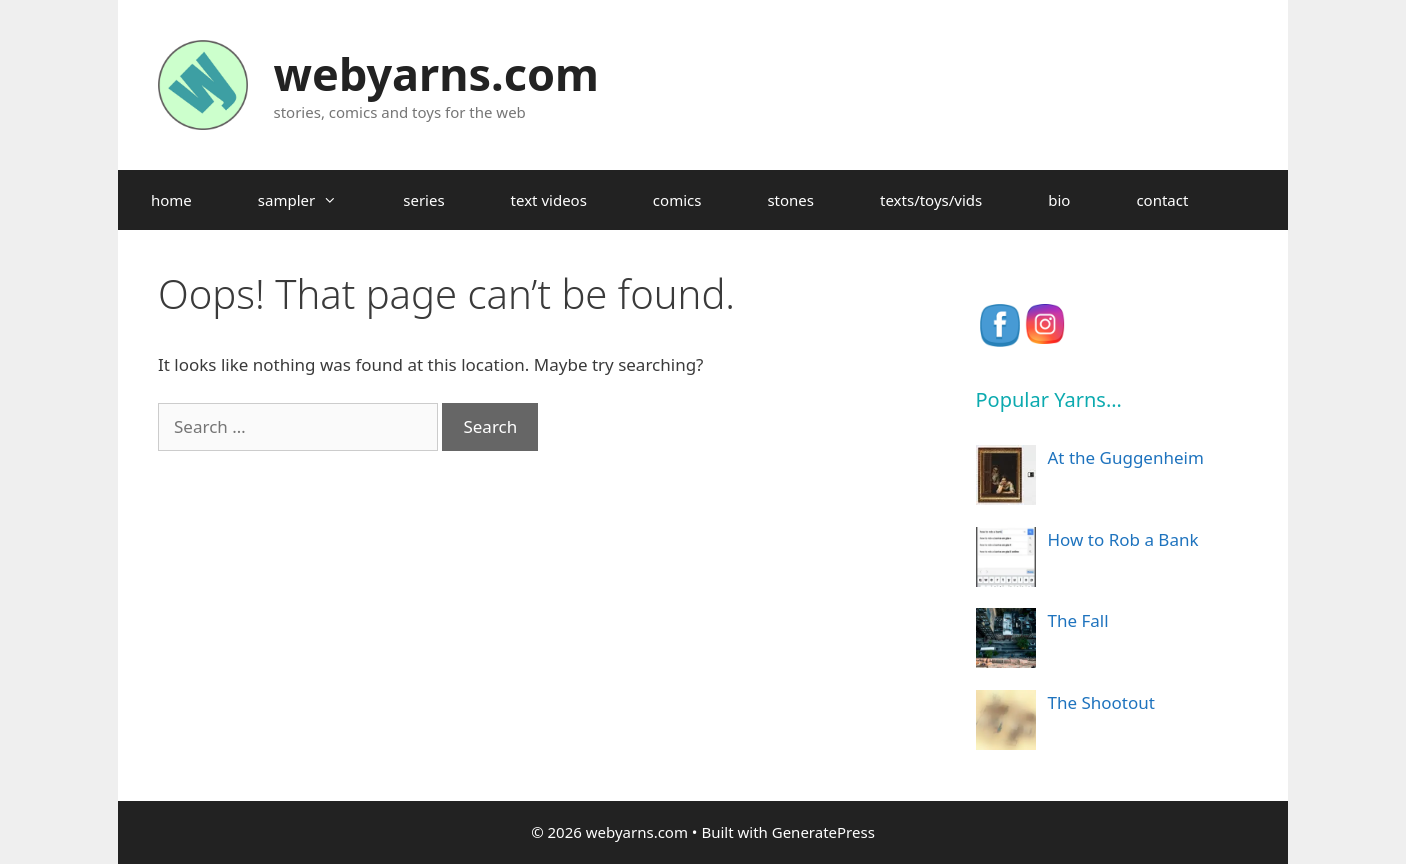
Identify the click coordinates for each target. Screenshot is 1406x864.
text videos (549, 200)
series (423, 200)
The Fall (1078, 620)
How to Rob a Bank (1123, 539)
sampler (314, 200)
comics (677, 200)
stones (790, 200)
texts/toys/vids (931, 200)
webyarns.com (436, 73)
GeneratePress (823, 832)
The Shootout (1101, 702)
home (171, 200)
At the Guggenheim (1126, 457)
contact (1162, 200)
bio (1059, 200)
